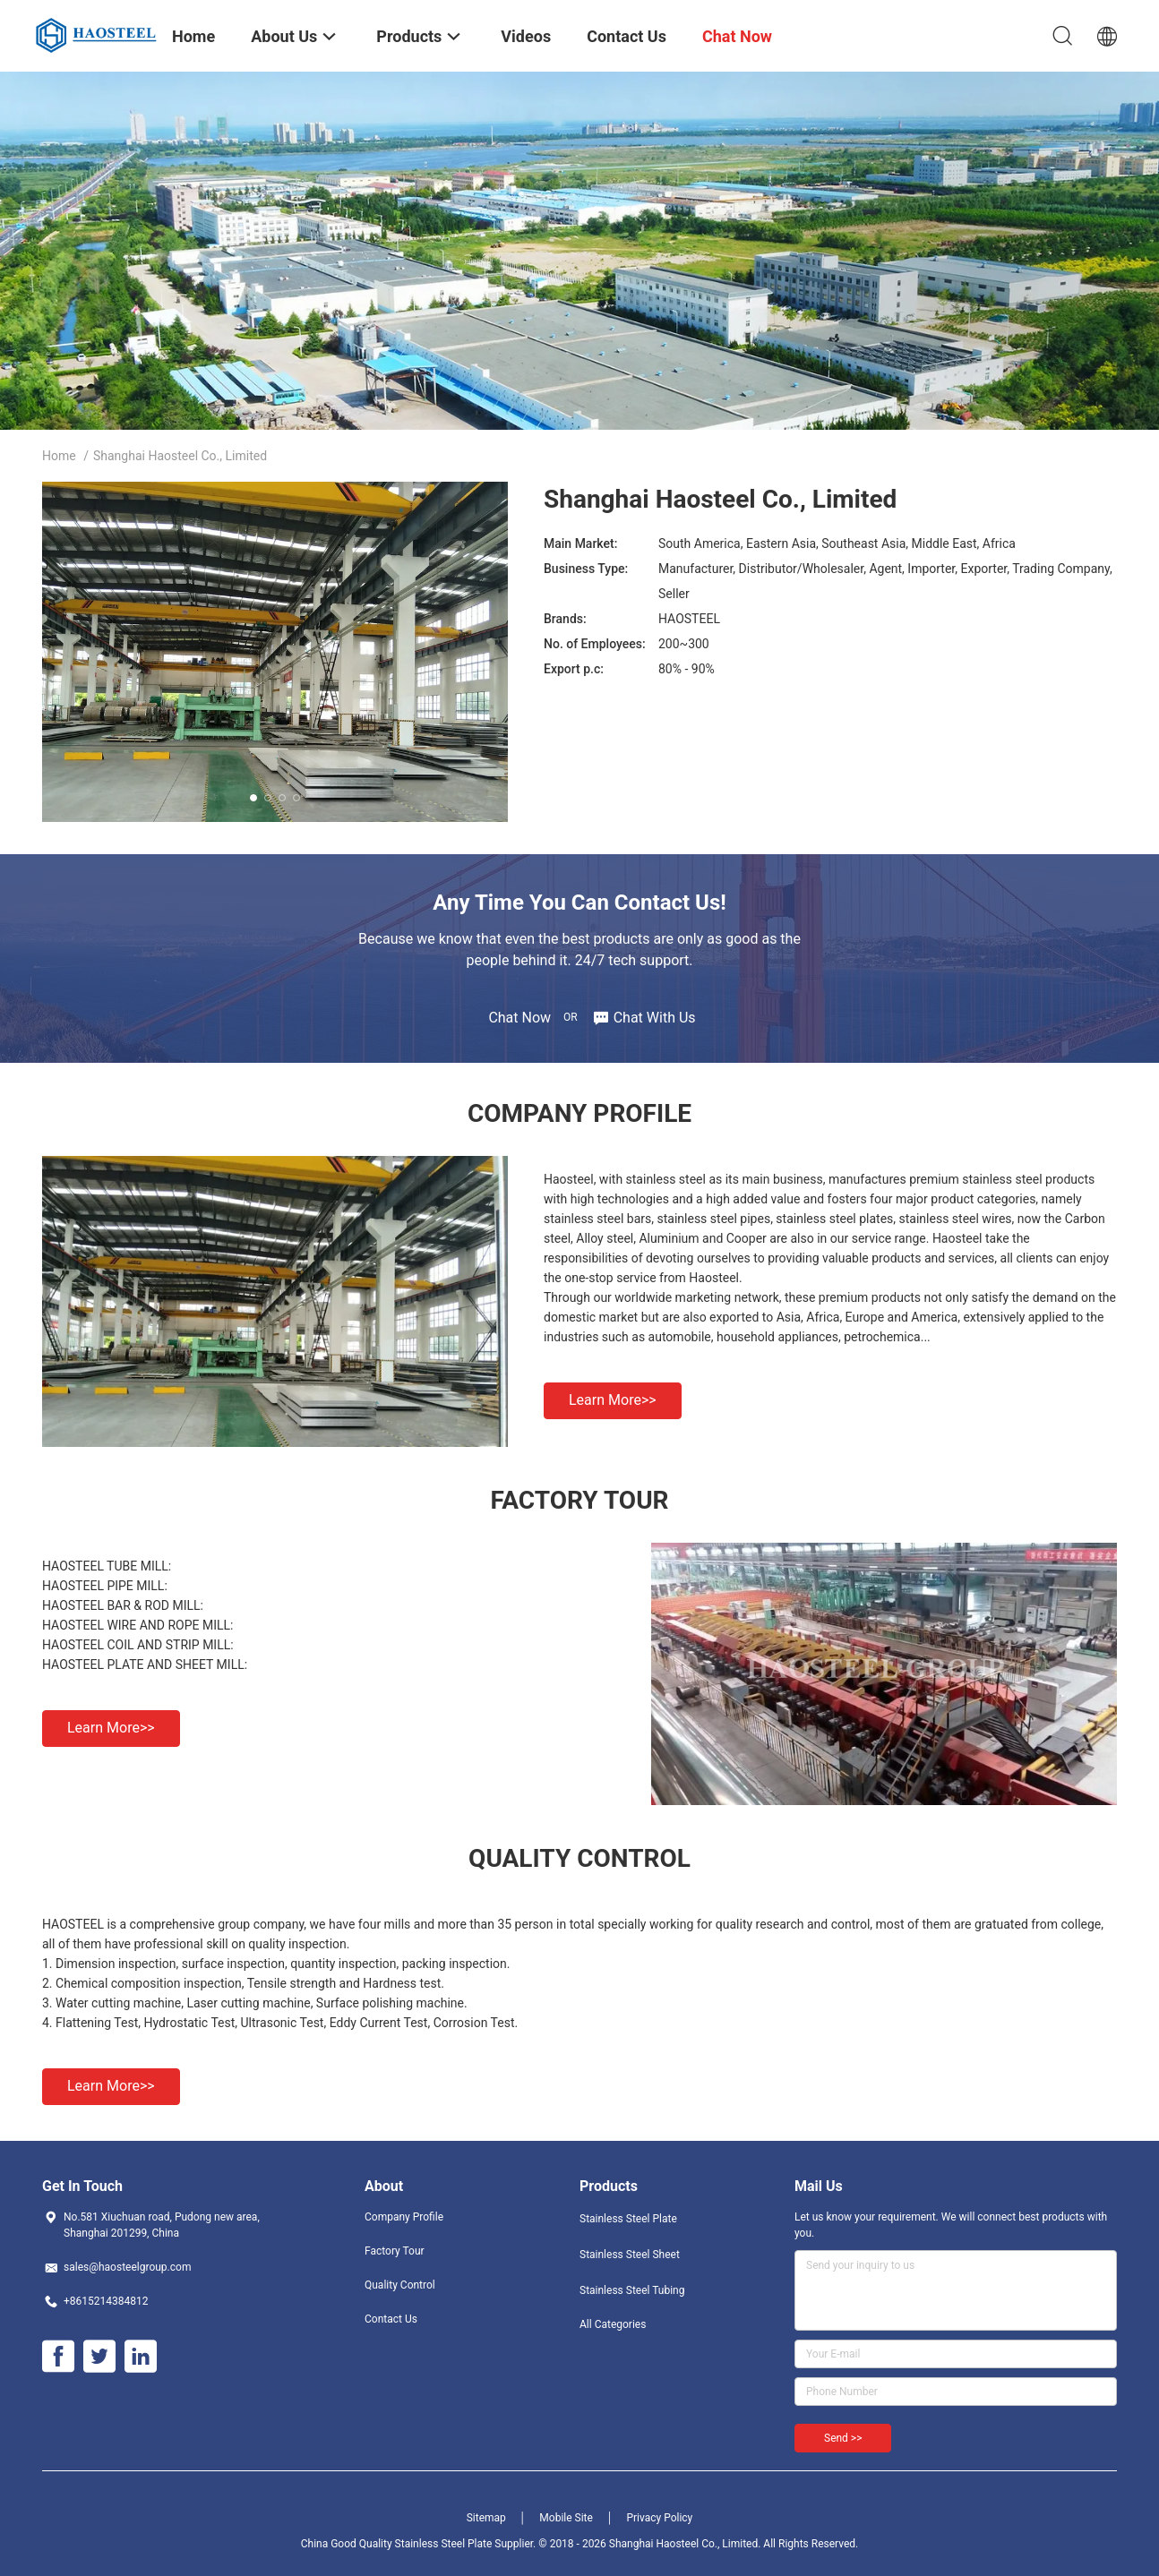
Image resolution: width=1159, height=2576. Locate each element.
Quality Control (400, 2285)
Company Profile (404, 2217)
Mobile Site (566, 2518)
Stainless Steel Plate (628, 2218)
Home (59, 456)
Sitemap (486, 2518)
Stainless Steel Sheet (630, 2254)
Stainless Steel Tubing (632, 2290)
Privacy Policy (659, 2518)
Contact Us (391, 2319)
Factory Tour (395, 2251)
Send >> (843, 2438)
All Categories (613, 2324)
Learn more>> (613, 1399)
